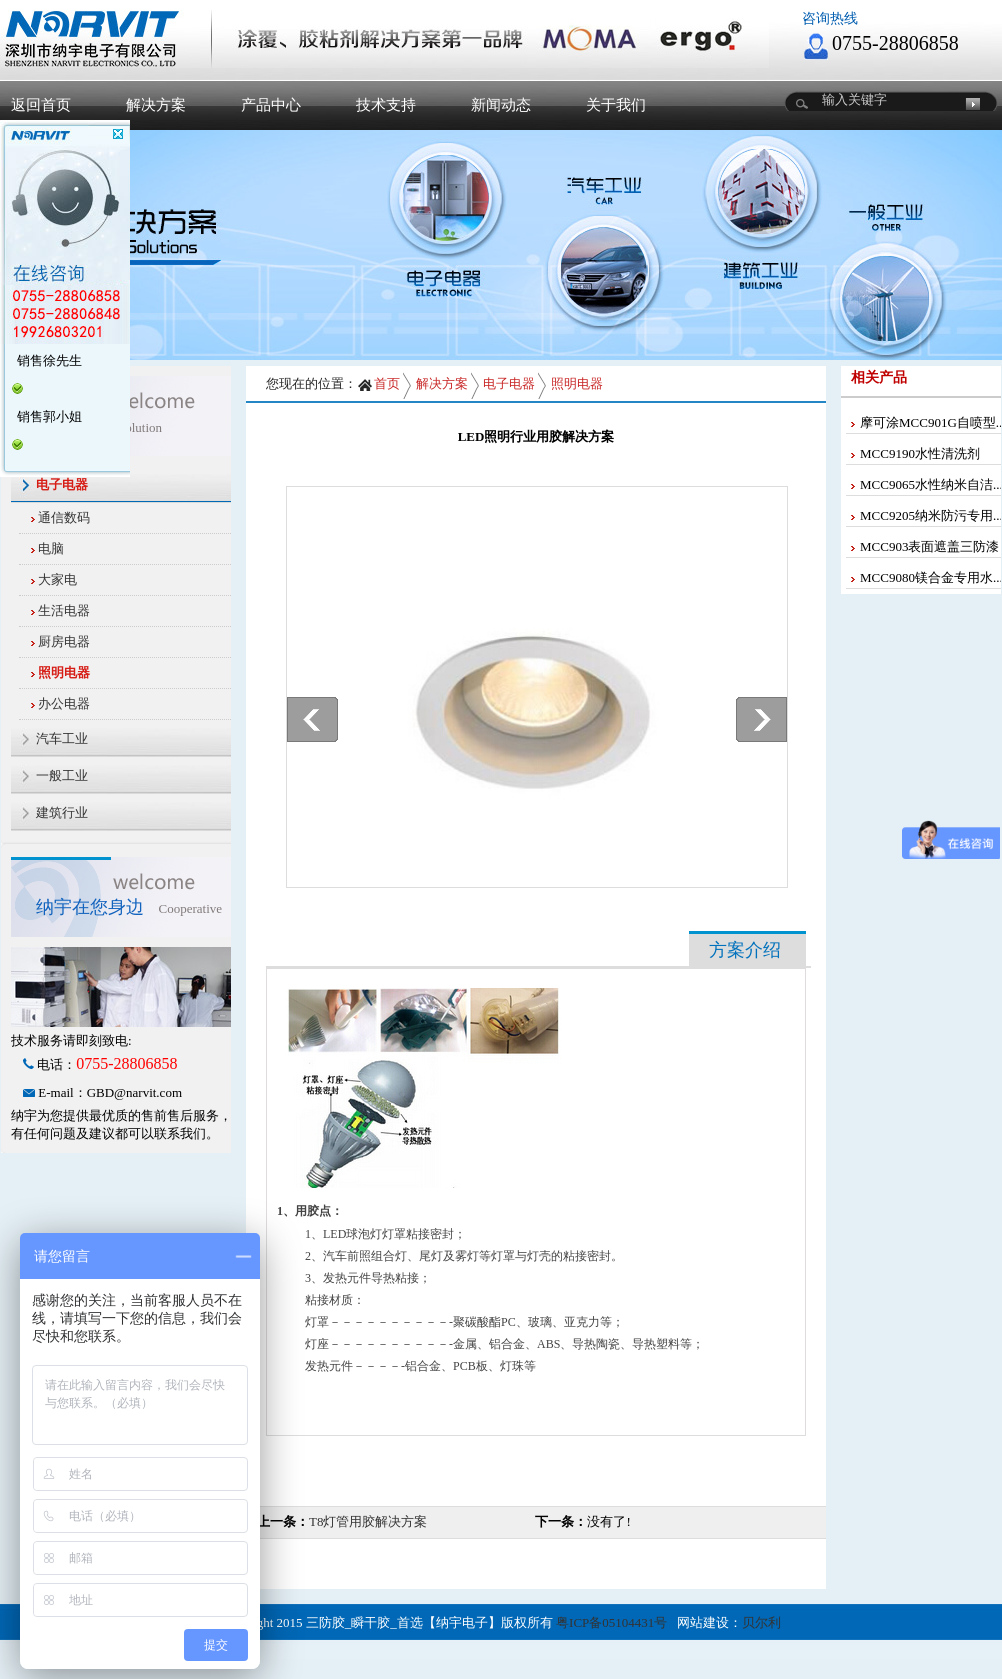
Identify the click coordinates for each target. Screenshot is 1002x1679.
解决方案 (156, 105)
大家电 (57, 579)
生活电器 (64, 610)
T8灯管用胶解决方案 (368, 1521)
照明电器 (64, 672)
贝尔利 (761, 1622)
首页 (378, 383)
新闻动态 (501, 105)
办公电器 (64, 703)
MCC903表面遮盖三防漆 (929, 546)
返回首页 (41, 105)
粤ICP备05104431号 (611, 1622)
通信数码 (64, 517)
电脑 (51, 548)
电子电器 (509, 383)
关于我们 (616, 105)
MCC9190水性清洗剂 (920, 453)
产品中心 (271, 105)
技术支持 (386, 105)
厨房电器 (64, 641)
